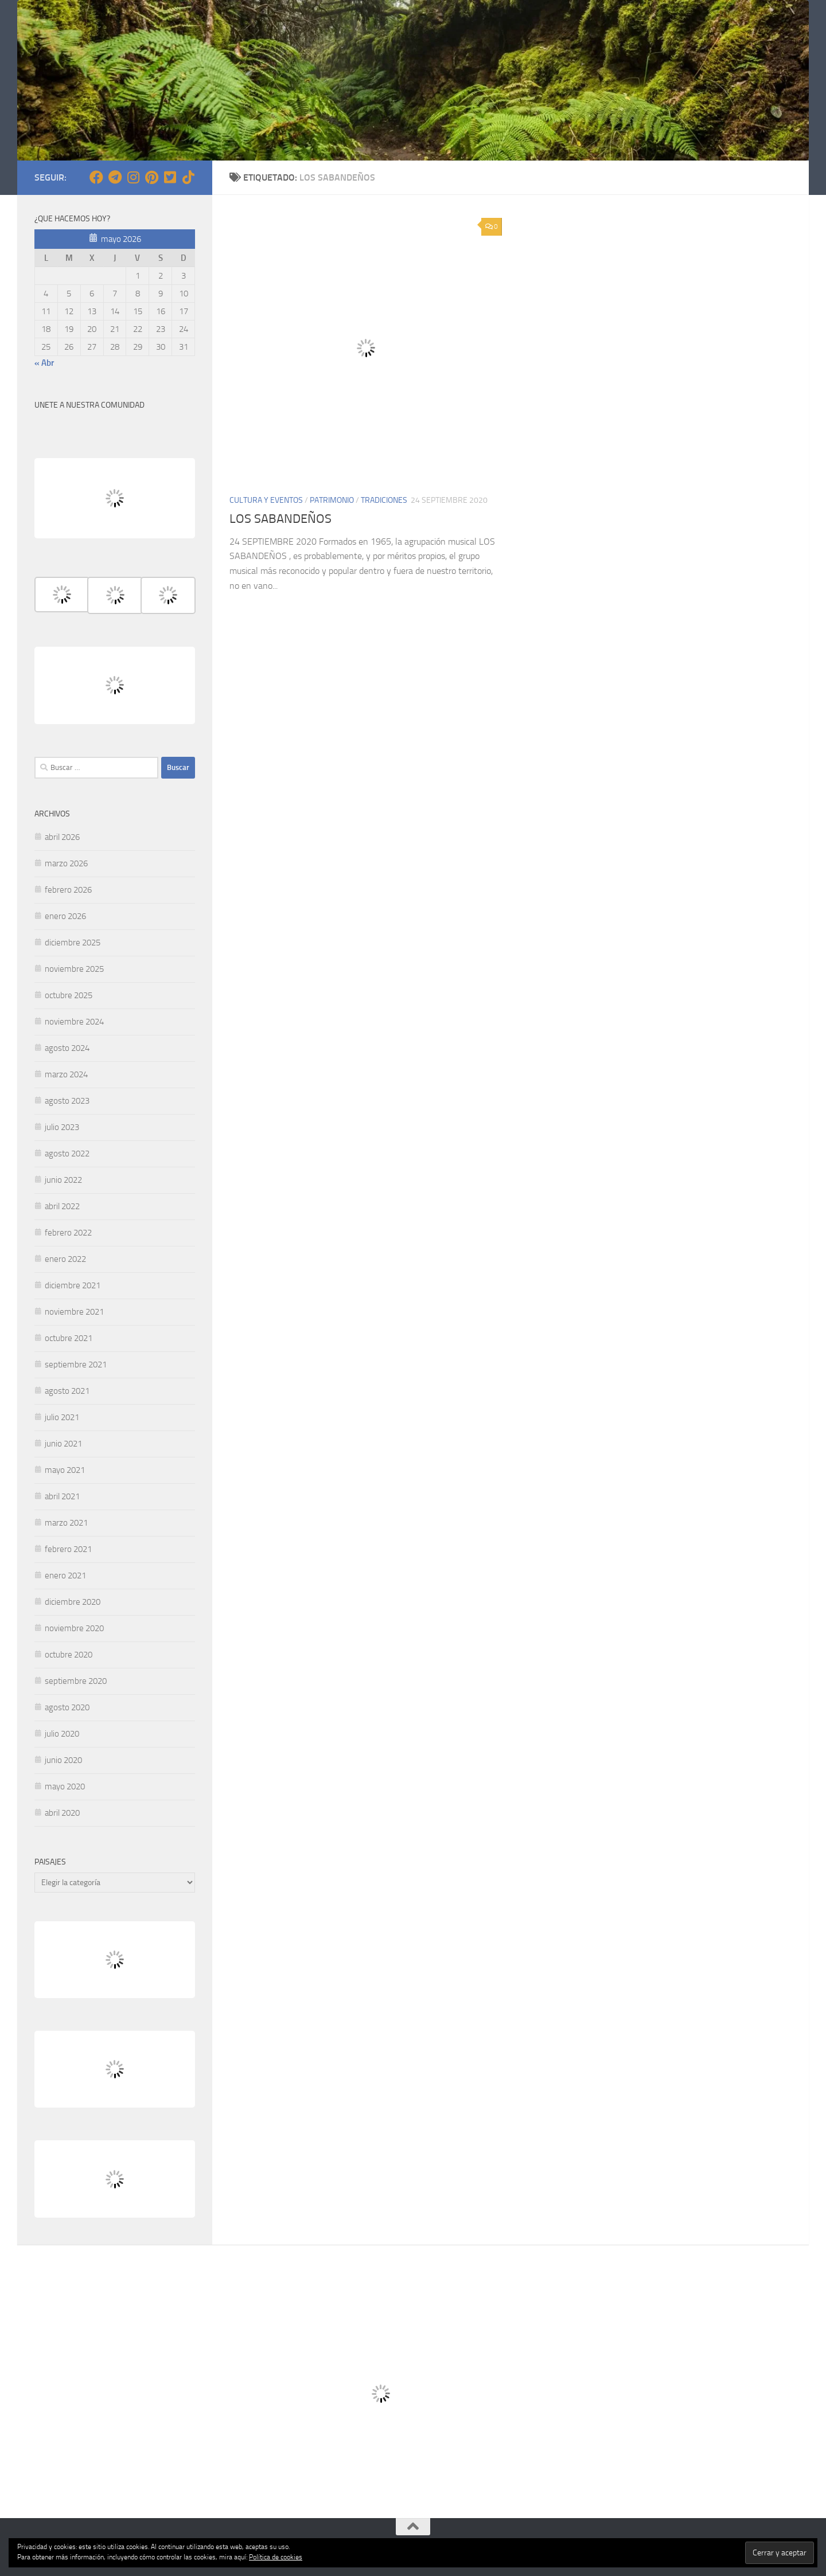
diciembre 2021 (72, 1285)
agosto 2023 (67, 1101)
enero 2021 (65, 1575)
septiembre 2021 (76, 1364)
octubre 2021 (68, 1338)
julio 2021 (62, 1417)
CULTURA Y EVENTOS (266, 500)
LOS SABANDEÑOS (280, 518)
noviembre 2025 (74, 969)
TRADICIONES (384, 500)
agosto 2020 (67, 1707)
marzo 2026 (66, 863)
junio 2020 (63, 1760)
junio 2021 (63, 1444)
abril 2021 (62, 1496)
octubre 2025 (68, 995)
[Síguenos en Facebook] (96, 177)
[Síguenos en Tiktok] (188, 177)
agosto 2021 (67, 1391)
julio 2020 (62, 1734)
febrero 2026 (68, 890)
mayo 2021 (65, 1470)
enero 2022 (65, 1259)
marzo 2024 (66, 1074)
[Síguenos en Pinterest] (151, 177)
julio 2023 (62, 1127)
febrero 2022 (68, 1233)
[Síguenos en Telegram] (115, 177)
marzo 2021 (66, 1523)
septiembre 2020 (76, 1681)
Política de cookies (275, 2557)
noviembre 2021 (74, 1312)
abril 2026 (62, 837)
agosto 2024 (67, 1048)
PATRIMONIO (332, 500)
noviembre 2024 (74, 1022)
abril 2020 (62, 1813)
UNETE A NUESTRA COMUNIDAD (89, 405)
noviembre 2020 (74, 1628)
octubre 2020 (68, 1654)
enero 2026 (65, 916)
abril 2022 (62, 1206)
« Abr (44, 363)
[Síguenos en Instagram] (133, 177)
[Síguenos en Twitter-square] (170, 177)
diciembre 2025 (72, 942)
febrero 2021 (68, 1549)
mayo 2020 (65, 1786)
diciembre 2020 (72, 1602)
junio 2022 (63, 1180)
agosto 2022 (67, 1153)
